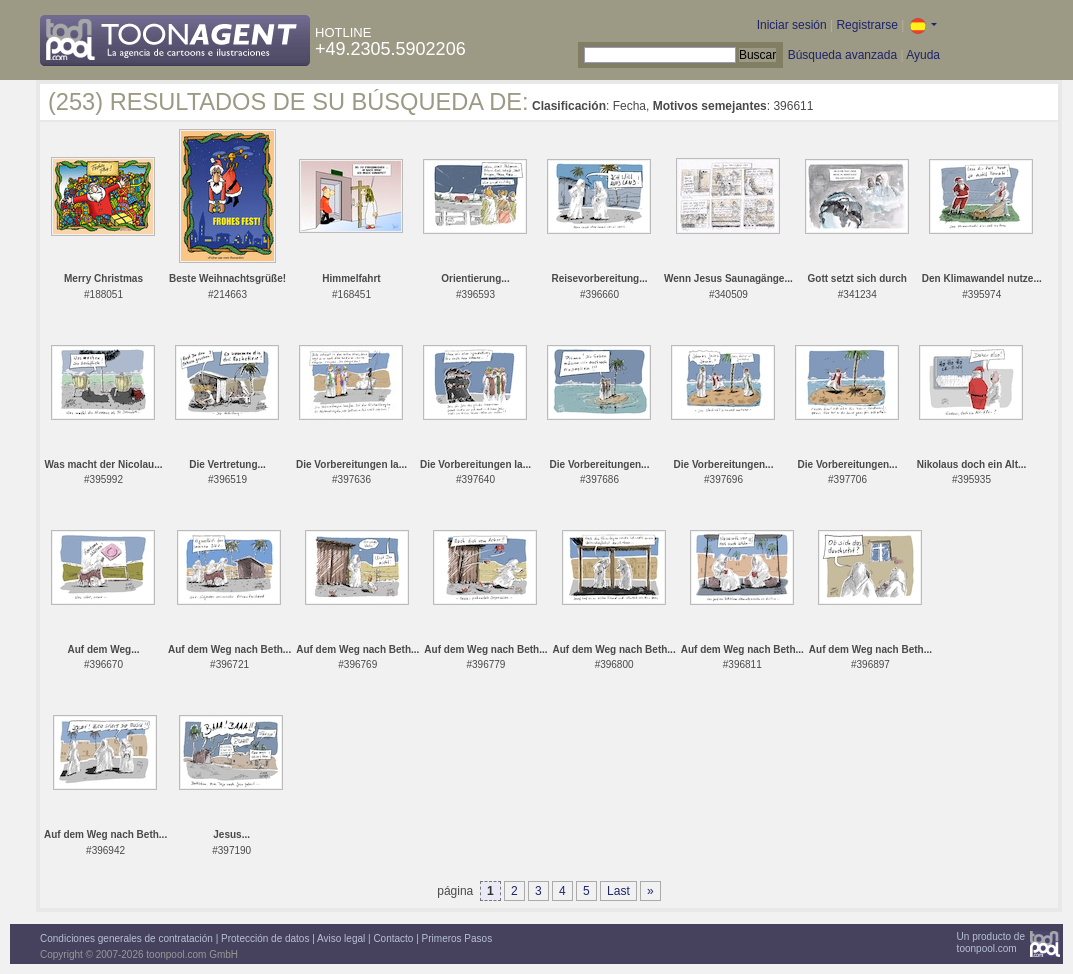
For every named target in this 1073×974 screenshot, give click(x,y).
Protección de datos (265, 938)
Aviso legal (341, 938)
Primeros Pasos (457, 938)
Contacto (393, 938)
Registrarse (866, 25)
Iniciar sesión (792, 25)
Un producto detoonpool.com (991, 942)
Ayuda (923, 55)
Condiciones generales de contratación (126, 938)
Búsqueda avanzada (842, 55)
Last (618, 891)
